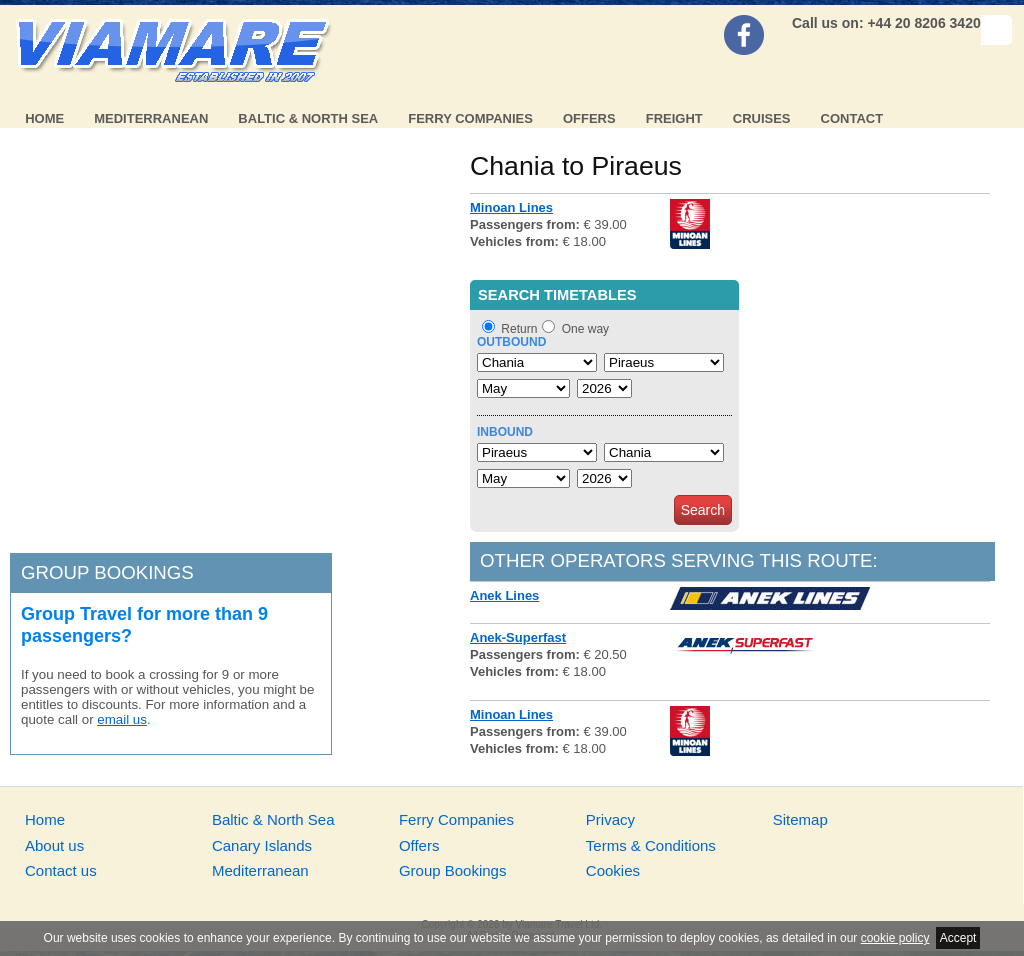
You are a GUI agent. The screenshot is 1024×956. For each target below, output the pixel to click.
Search (703, 510)
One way (585, 329)
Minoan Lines (511, 207)
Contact (852, 118)
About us (54, 845)
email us (122, 719)
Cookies (613, 870)
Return (519, 329)
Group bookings (107, 572)
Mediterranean (151, 118)
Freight (674, 118)
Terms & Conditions (651, 845)
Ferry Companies (470, 118)
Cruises (762, 118)
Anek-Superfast (518, 637)
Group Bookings (453, 870)
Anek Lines (504, 595)
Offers (589, 118)
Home (44, 118)
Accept (958, 938)
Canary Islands (262, 845)
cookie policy (895, 938)
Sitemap (800, 819)
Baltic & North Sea (308, 118)
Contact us (61, 870)
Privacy (610, 819)
